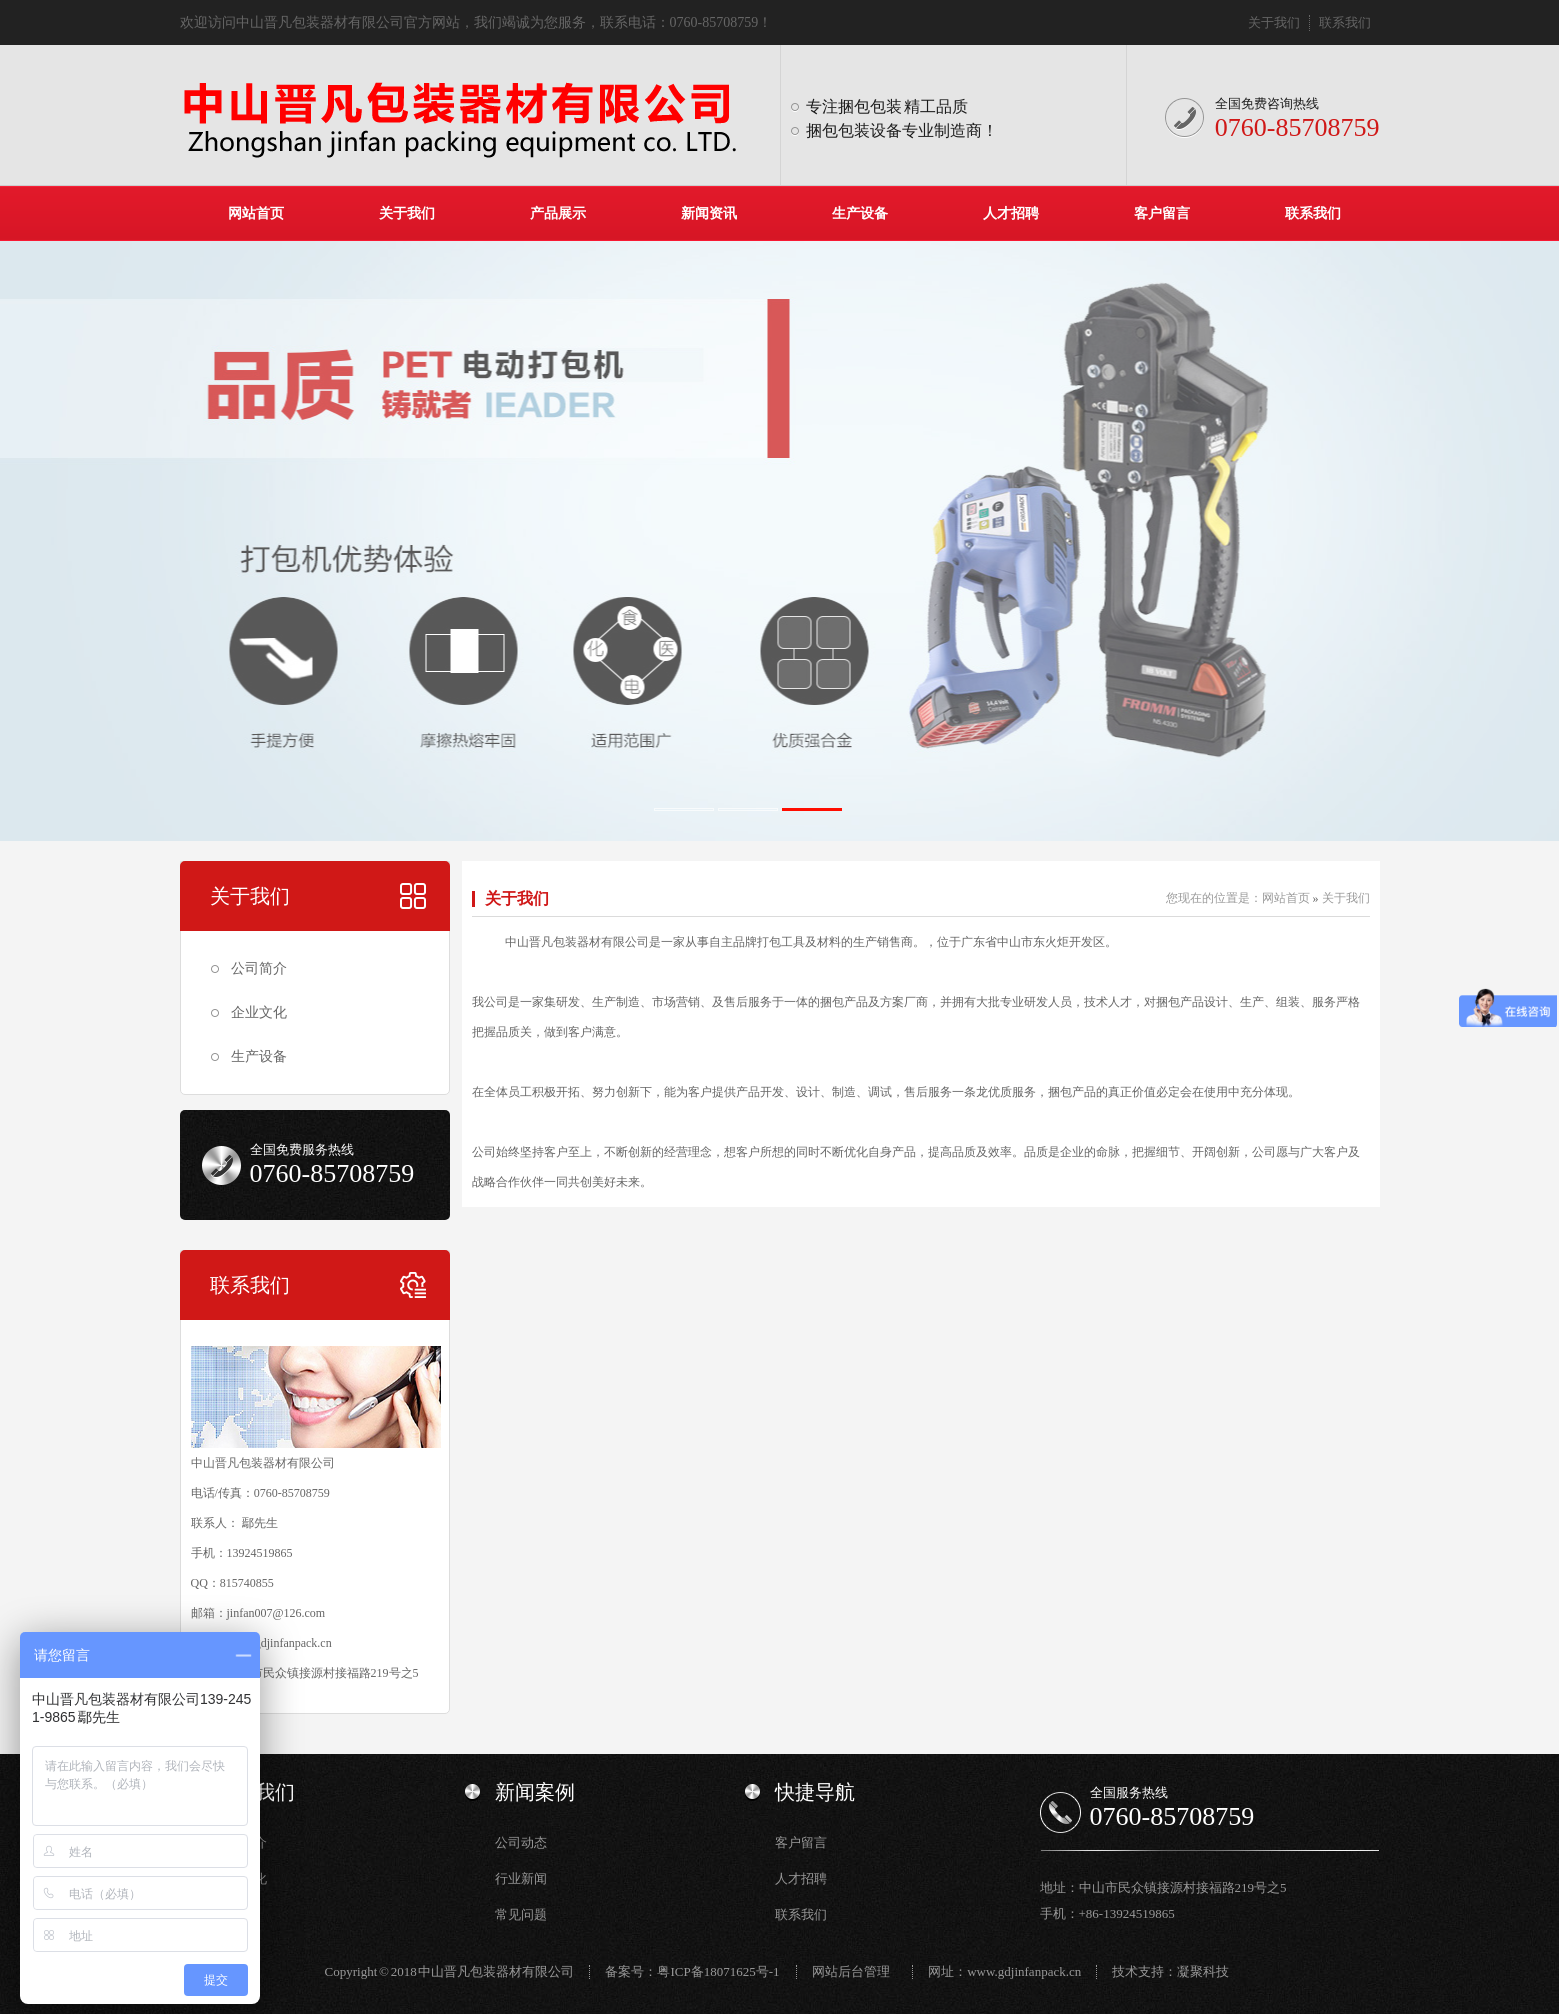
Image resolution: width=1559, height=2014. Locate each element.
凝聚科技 (1203, 1971)
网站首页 (256, 213)
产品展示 (558, 213)
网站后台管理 (851, 1971)
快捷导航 (815, 1792)
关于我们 (1274, 22)
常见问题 (521, 1914)
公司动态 (521, 1842)
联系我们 (1345, 22)
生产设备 (860, 213)
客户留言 (1162, 213)
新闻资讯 (709, 213)
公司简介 (259, 968)
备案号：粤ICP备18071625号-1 (692, 1971)
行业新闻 (521, 1878)
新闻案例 (535, 1792)
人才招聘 (1011, 213)
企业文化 (259, 1012)
